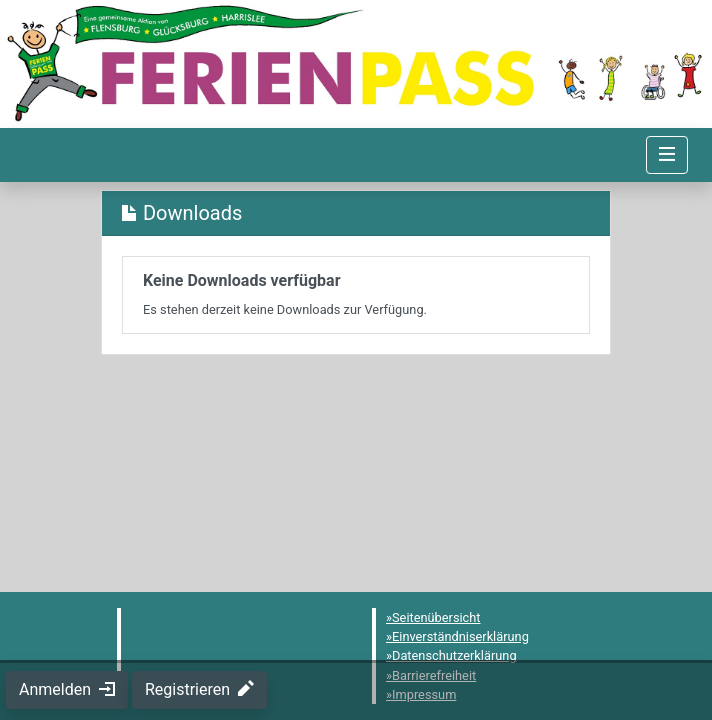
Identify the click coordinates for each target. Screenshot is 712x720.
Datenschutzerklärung (454, 655)
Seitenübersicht (436, 617)
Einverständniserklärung (460, 636)
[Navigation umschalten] (667, 155)
